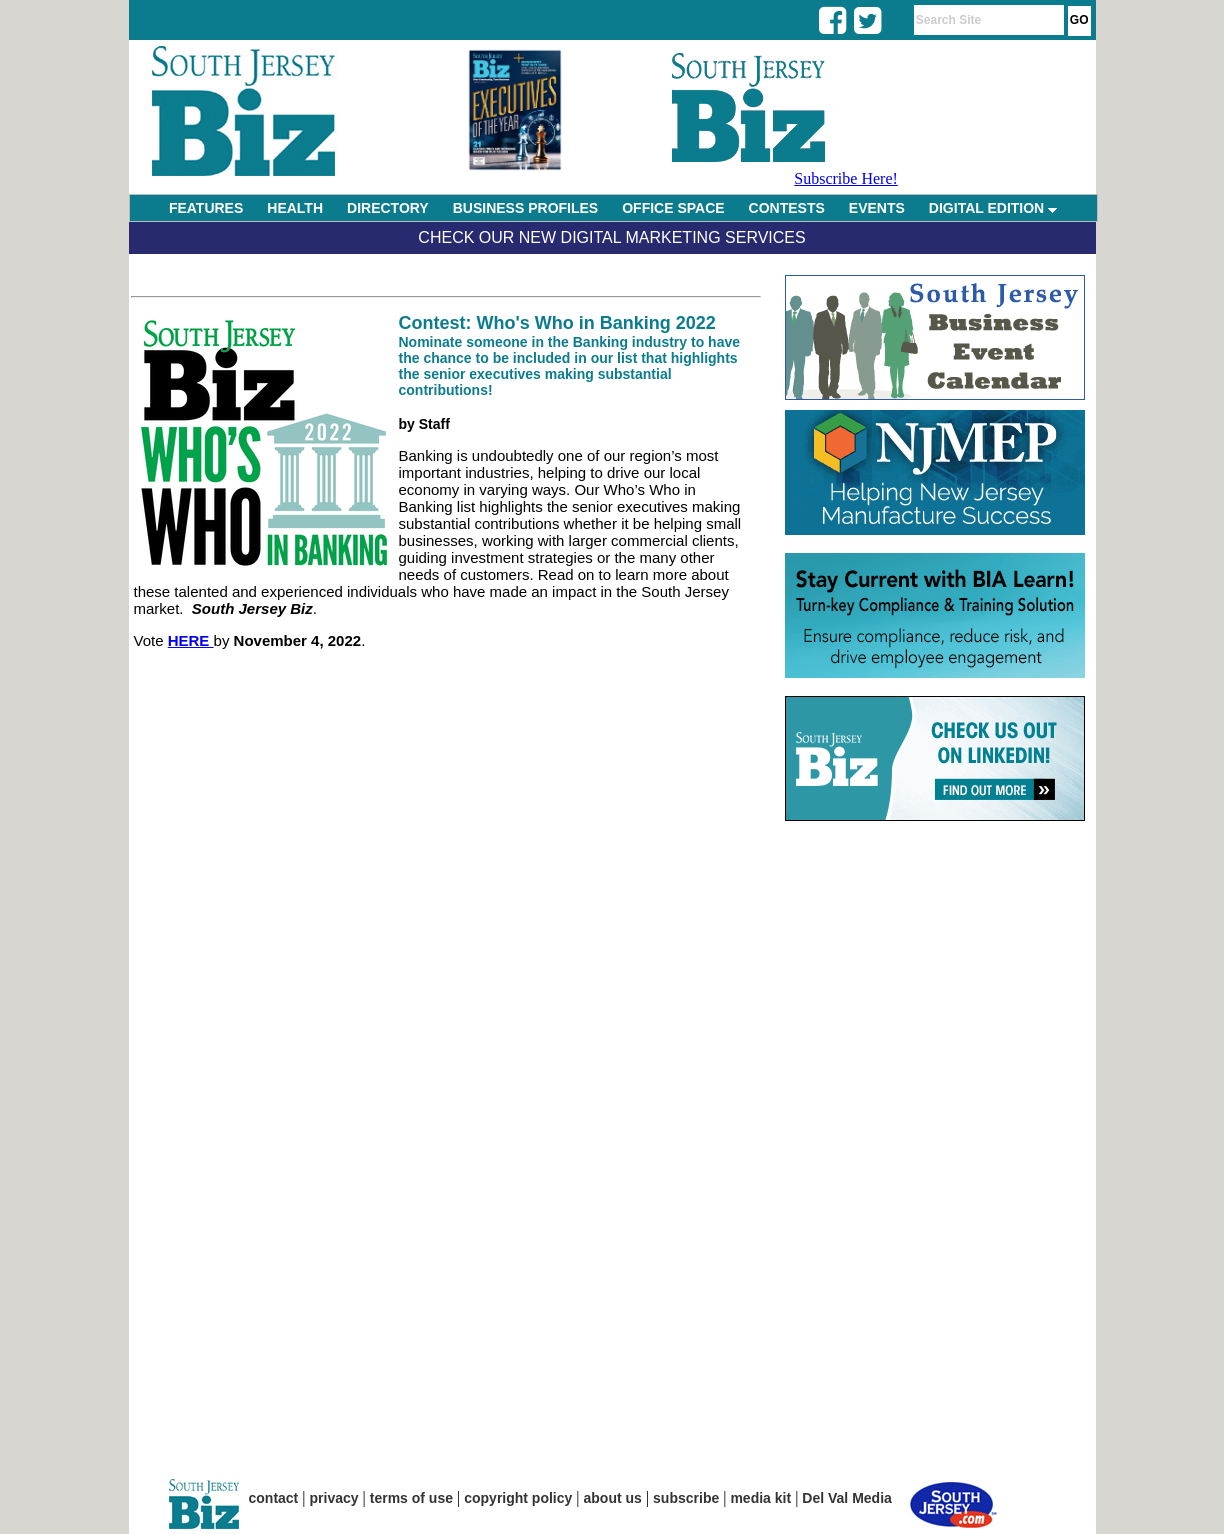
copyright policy (518, 1498)
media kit (760, 1498)
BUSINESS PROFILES (525, 208)
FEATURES (206, 208)
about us (613, 1498)
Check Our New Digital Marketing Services (611, 237)
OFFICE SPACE (673, 208)
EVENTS (877, 208)
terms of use (411, 1498)
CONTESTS (787, 208)
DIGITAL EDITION (993, 208)
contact (274, 1498)
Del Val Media (846, 1498)
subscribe (686, 1498)
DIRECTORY (388, 208)
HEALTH (295, 208)
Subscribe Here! (846, 178)
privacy (334, 1498)
